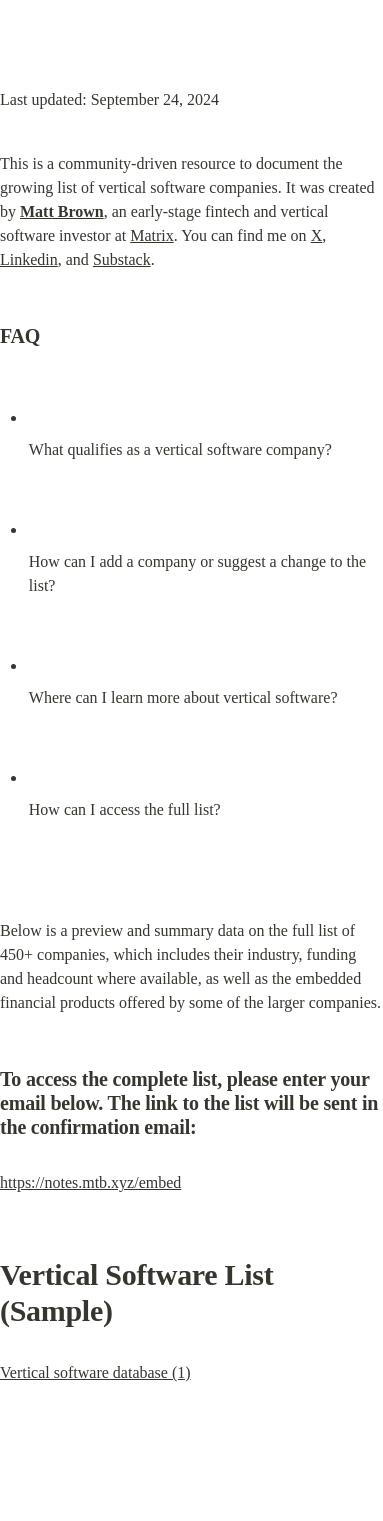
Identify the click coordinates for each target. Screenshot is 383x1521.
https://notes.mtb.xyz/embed (90, 1182)
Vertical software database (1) (95, 1372)
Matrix (152, 235)
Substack (122, 259)
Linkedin (29, 259)
